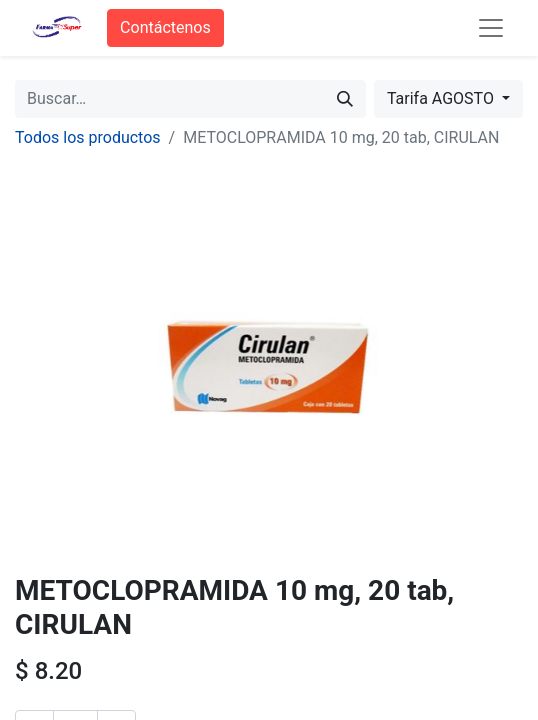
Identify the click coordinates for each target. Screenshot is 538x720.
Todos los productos (88, 137)
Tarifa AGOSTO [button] (442, 98)
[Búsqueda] (345, 99)
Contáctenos (165, 27)
